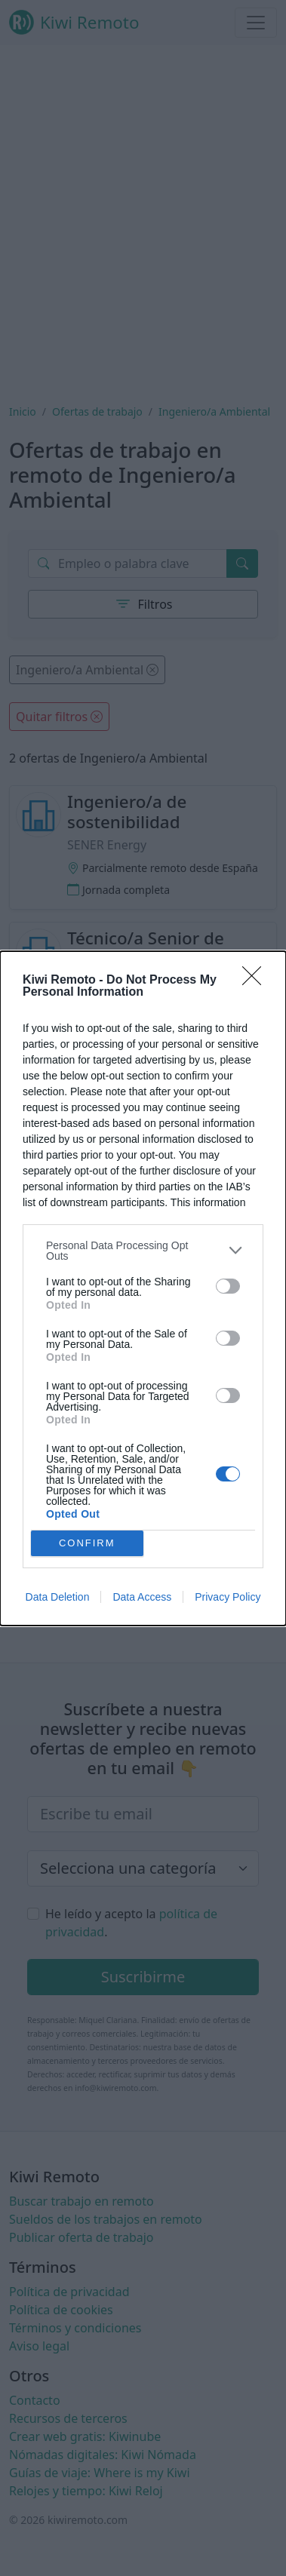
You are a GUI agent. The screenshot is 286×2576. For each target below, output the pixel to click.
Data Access (141, 1597)
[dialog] (143, 1288)
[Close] (256, 980)
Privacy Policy (227, 1597)
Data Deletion (58, 1597)
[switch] (228, 1286)
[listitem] (143, 1250)
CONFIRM (87, 1542)
